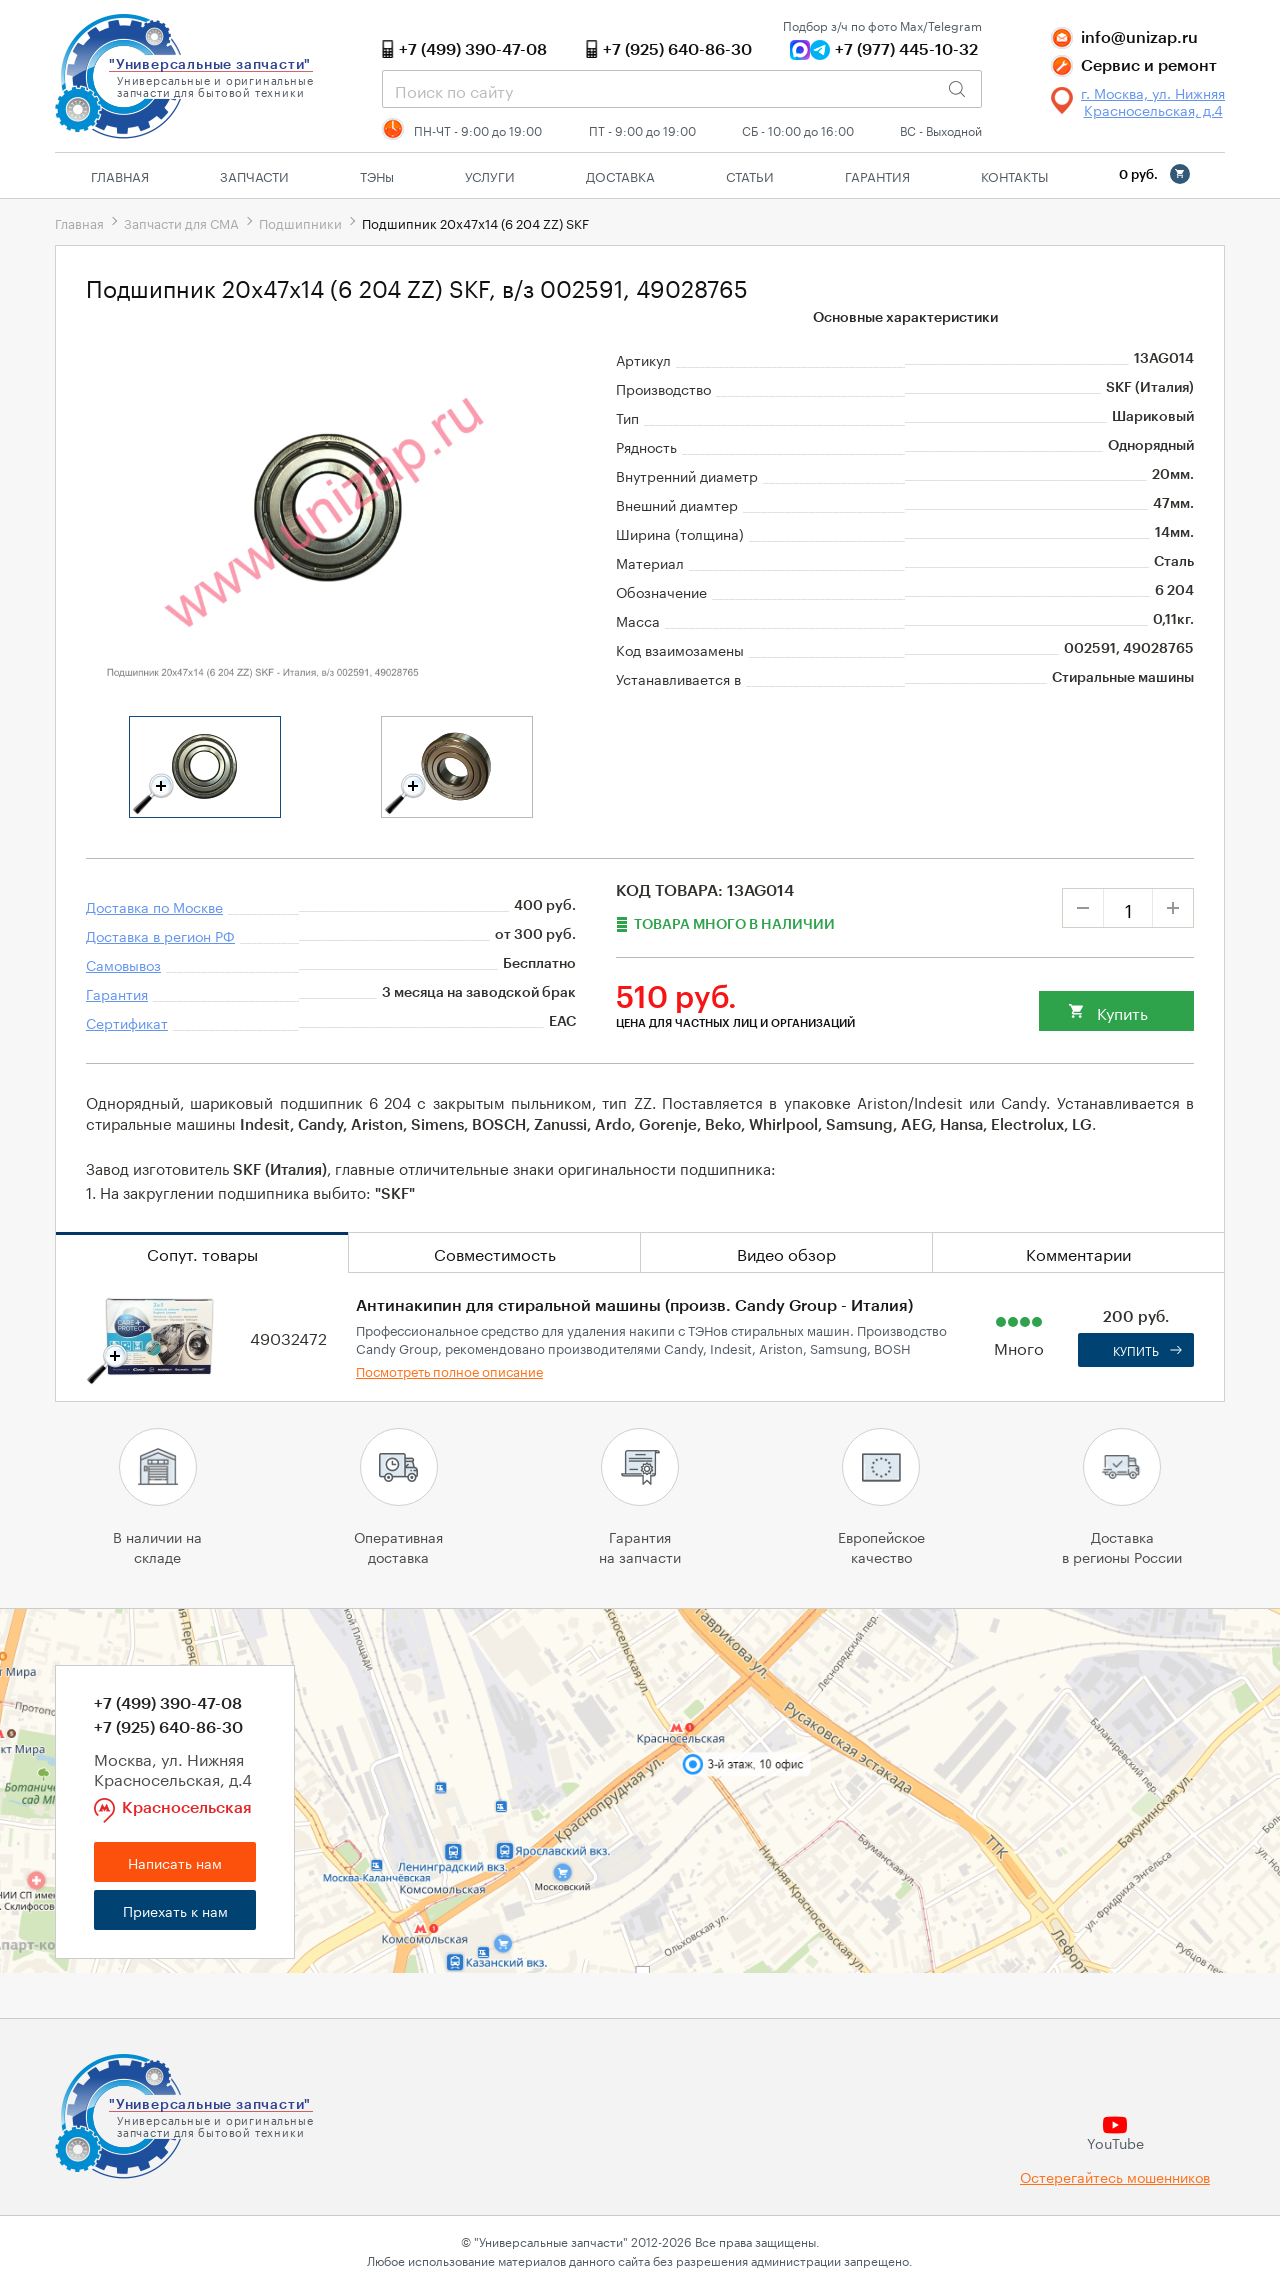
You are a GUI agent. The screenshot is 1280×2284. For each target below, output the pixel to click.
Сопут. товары (202, 1252)
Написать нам (175, 1862)
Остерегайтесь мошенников (1115, 2176)
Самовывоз (123, 964)
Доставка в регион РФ (160, 935)
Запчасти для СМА (181, 222)
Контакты (1014, 175)
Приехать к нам (175, 1910)
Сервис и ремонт (1149, 66)
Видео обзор (786, 1252)
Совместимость (495, 1252)
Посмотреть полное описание (449, 1370)
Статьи (750, 175)
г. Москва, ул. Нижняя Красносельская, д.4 (1153, 101)
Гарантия (877, 175)
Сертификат (127, 1022)
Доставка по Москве (154, 906)
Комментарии (1078, 1252)
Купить (1122, 1011)
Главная (120, 175)
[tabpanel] (205, 767)
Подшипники (300, 222)
